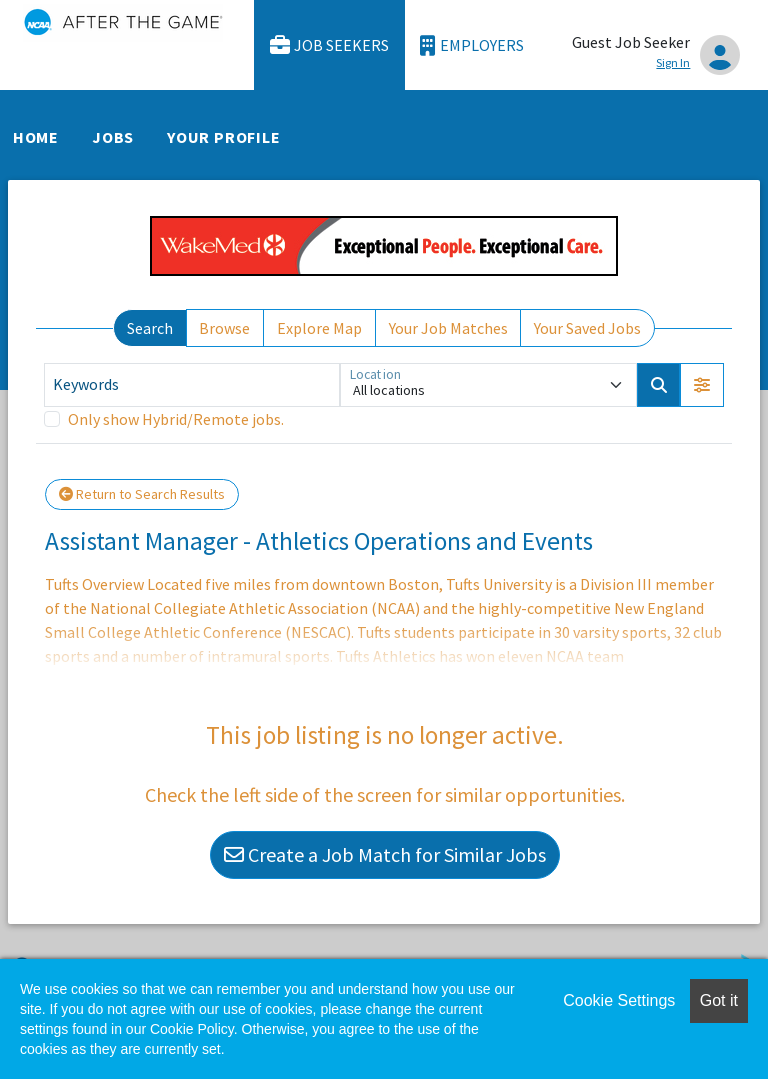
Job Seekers (330, 45)
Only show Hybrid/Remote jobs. (176, 419)
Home (36, 137)
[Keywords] (192, 385)
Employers (472, 45)
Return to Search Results (142, 494)
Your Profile (224, 137)
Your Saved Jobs (587, 328)
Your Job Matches (448, 328)
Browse (224, 328)
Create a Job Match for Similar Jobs (385, 854)
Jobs (113, 137)
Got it (719, 1000)
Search (150, 328)
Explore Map (319, 328)
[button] (702, 385)
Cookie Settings (619, 1000)
